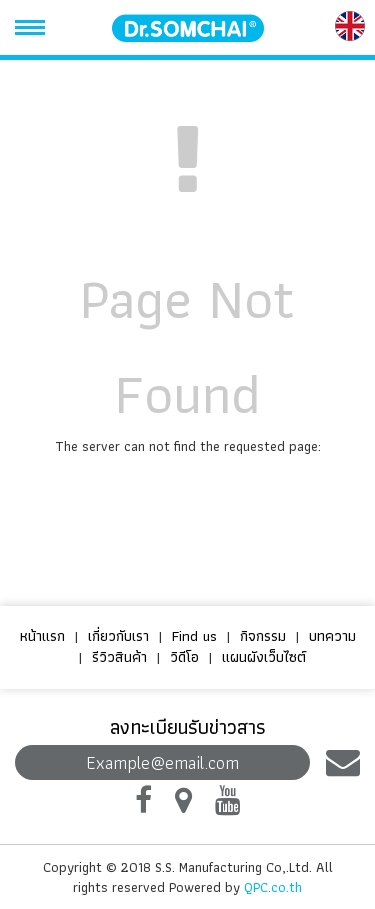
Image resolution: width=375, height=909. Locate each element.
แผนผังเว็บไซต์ (264, 657)
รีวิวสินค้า (119, 657)
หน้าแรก (42, 636)
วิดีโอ (184, 657)
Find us (194, 636)
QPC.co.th (273, 887)
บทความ (332, 636)
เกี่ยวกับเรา (118, 636)
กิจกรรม (263, 636)
